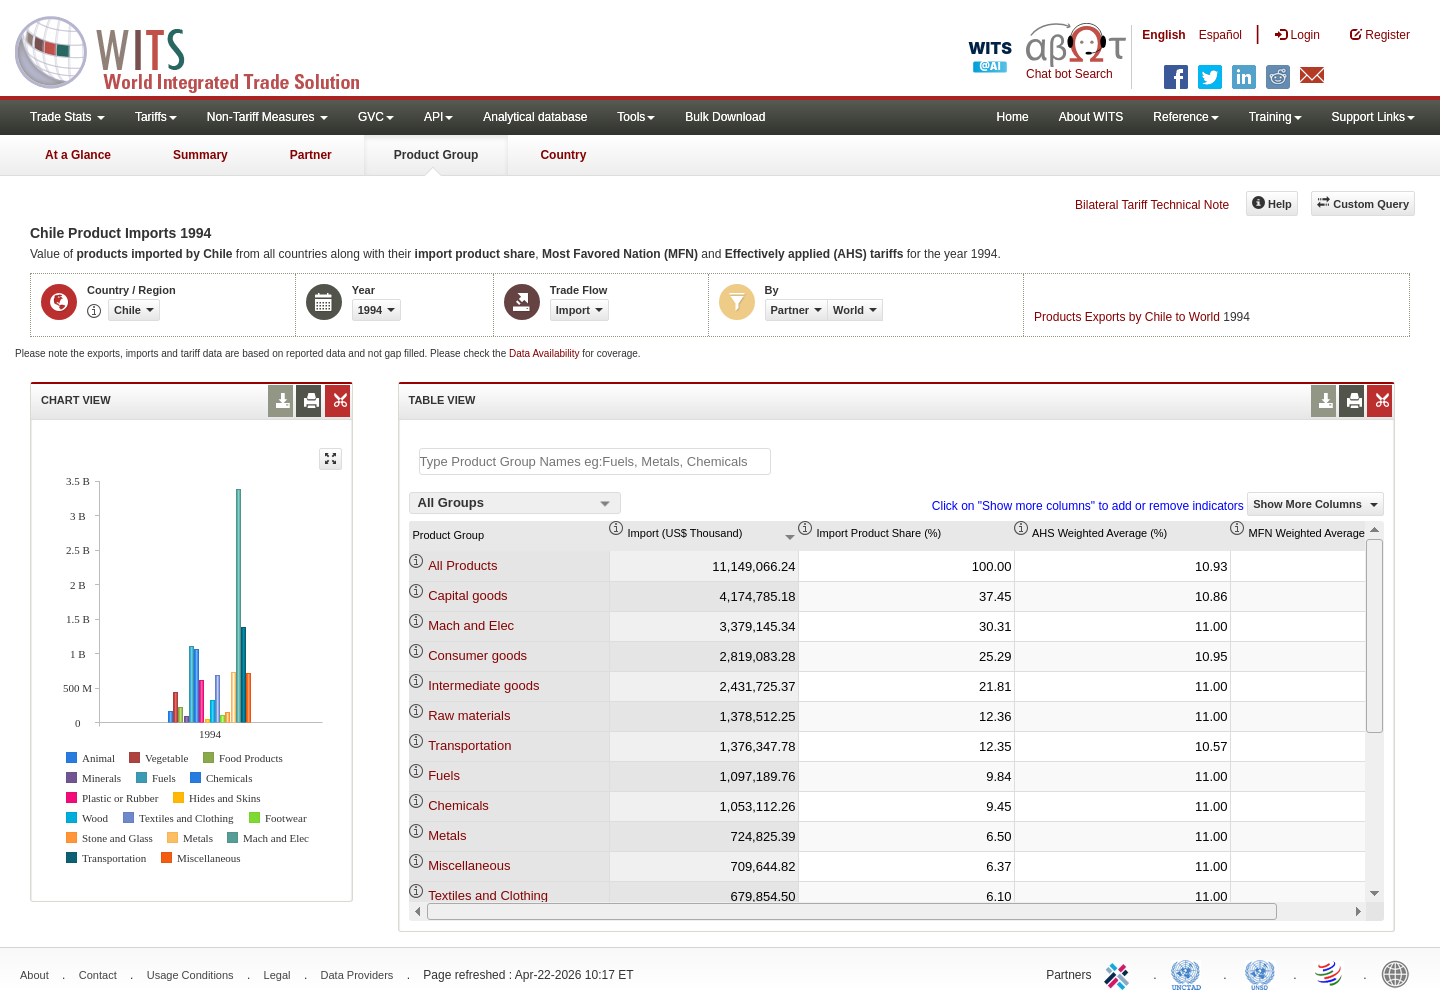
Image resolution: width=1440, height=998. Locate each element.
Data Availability (545, 353)
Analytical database (535, 117)
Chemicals (458, 805)
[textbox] (595, 461)
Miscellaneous (469, 865)
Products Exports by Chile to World (1127, 317)
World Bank (1400, 973)
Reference (1185, 117)
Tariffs (156, 117)
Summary (200, 155)
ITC (1120, 973)
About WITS (1091, 117)
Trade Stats (67, 117)
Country (563, 155)
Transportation (469, 745)
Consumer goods (477, 655)
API (438, 117)
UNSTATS (1260, 973)
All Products (462, 565)
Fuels (444, 775)
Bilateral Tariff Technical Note (1152, 205)
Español (1220, 35)
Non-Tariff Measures (267, 117)
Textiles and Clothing (488, 895)
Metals (447, 835)
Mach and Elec (471, 625)
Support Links (1373, 117)
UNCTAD (1190, 973)
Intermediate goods (483, 685)
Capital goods (468, 595)
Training (1275, 117)
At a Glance (78, 155)
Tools (636, 117)
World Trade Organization (1330, 973)
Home (1013, 117)
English (1163, 35)
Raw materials (469, 715)
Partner (311, 155)
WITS (200, 50)
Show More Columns (1315, 504)
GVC (376, 117)
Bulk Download (725, 117)
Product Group (436, 155)
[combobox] (515, 503)
